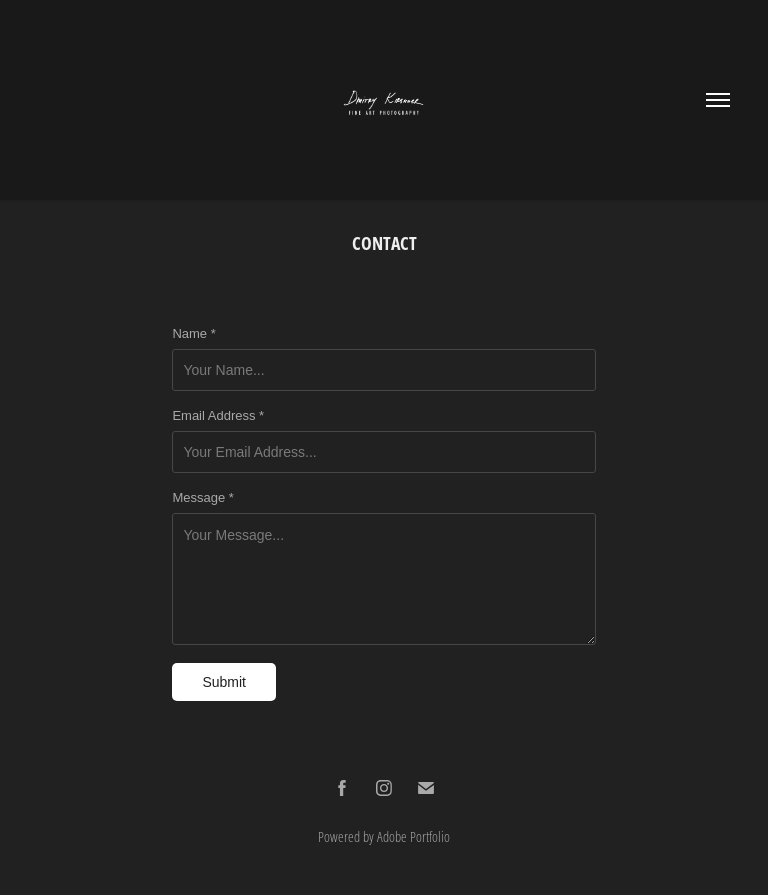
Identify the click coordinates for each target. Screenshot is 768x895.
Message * (202, 498)
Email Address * (218, 416)
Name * (193, 334)
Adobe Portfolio (413, 836)
